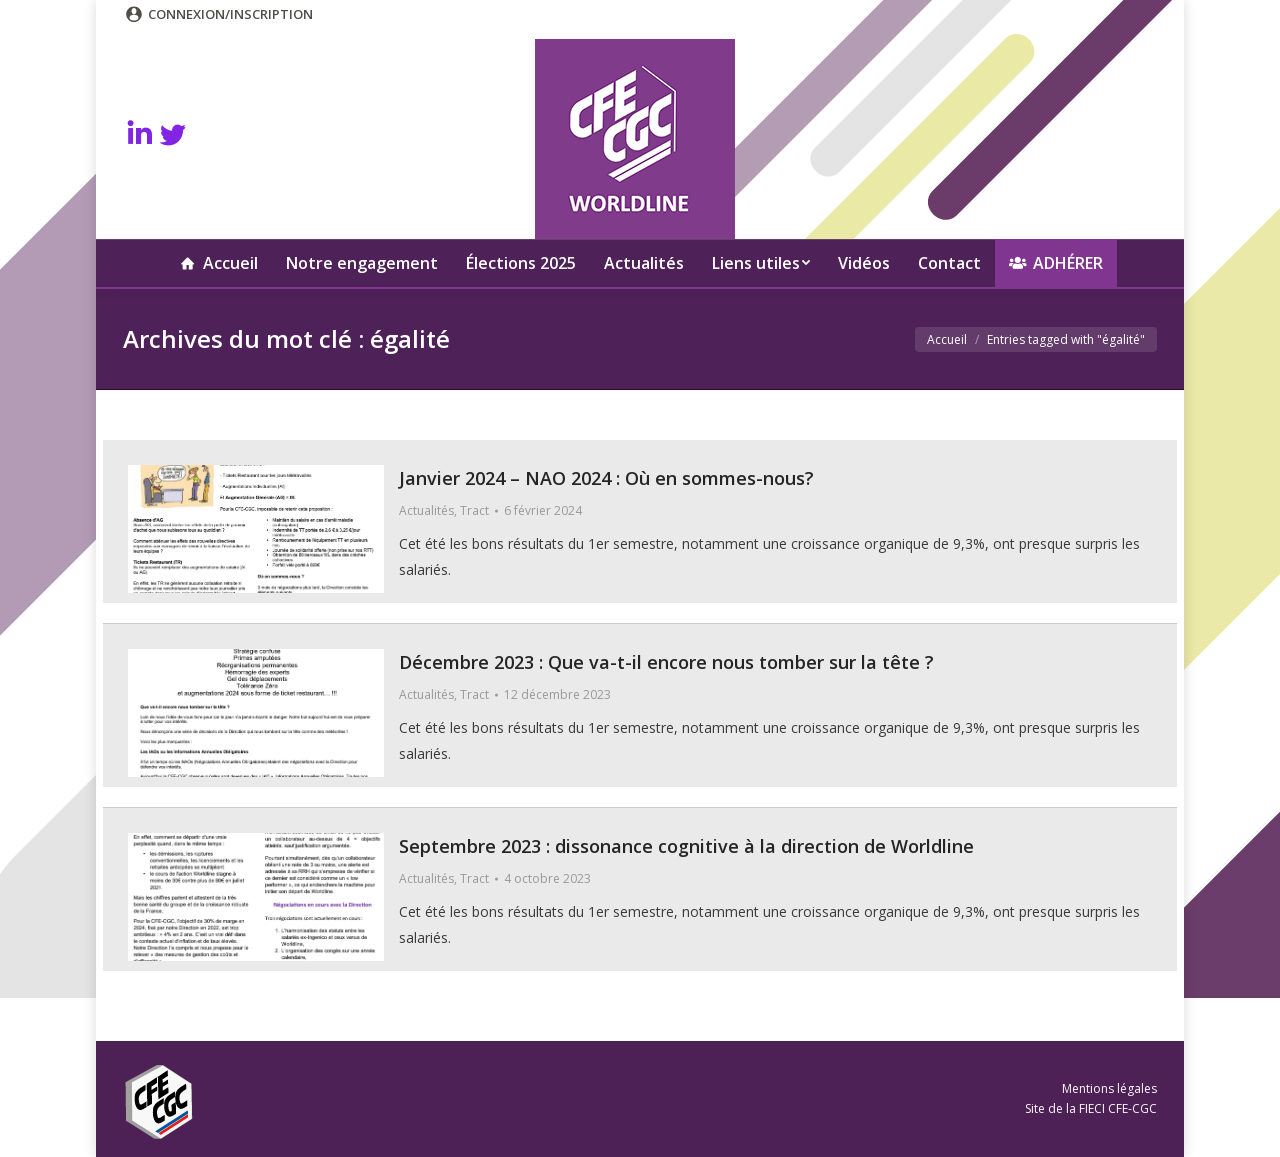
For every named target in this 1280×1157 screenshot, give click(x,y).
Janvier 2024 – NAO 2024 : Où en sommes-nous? (606, 478)
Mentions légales (1109, 1088)
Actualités (426, 510)
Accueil (947, 339)
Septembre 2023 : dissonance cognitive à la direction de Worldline (686, 846)
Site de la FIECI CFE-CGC (1091, 1108)
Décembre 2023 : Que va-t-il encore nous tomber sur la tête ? (666, 662)
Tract (474, 510)
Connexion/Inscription (230, 14)
